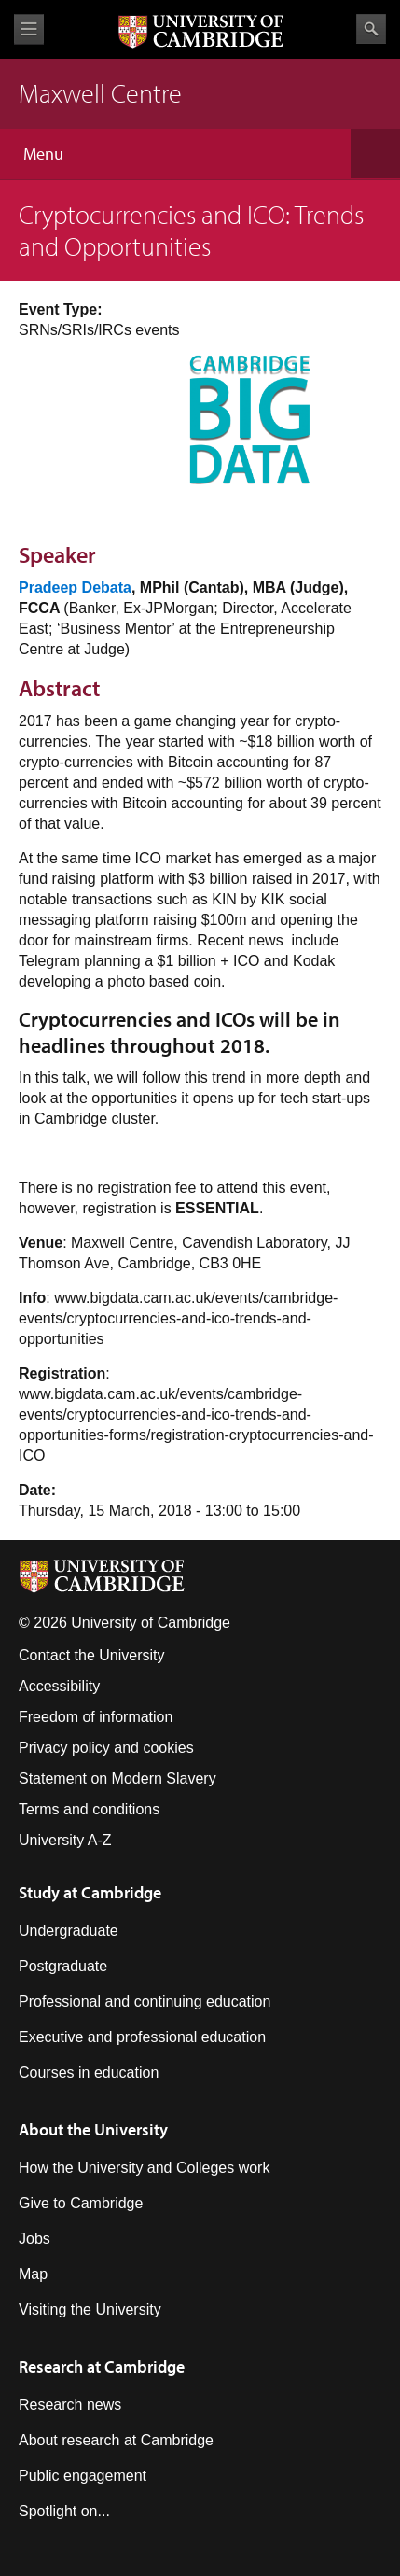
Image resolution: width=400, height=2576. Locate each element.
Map (33, 2274)
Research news (70, 2405)
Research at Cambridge (102, 2366)
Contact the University (92, 1655)
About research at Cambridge (116, 2440)
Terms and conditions (89, 1809)
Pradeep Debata (75, 587)
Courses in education (89, 2072)
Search (371, 29)
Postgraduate (63, 1966)
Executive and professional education (142, 2037)
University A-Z (65, 1840)
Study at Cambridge (90, 1892)
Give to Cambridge (81, 2203)
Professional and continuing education (144, 2001)
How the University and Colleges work (144, 2168)
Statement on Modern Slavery (117, 1778)
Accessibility (59, 1686)
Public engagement (82, 2476)
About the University (93, 2129)
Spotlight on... (64, 2511)
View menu (29, 29)
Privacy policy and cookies (106, 1748)
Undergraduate (68, 1931)
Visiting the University (90, 2309)
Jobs (34, 2239)
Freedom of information (95, 1717)
